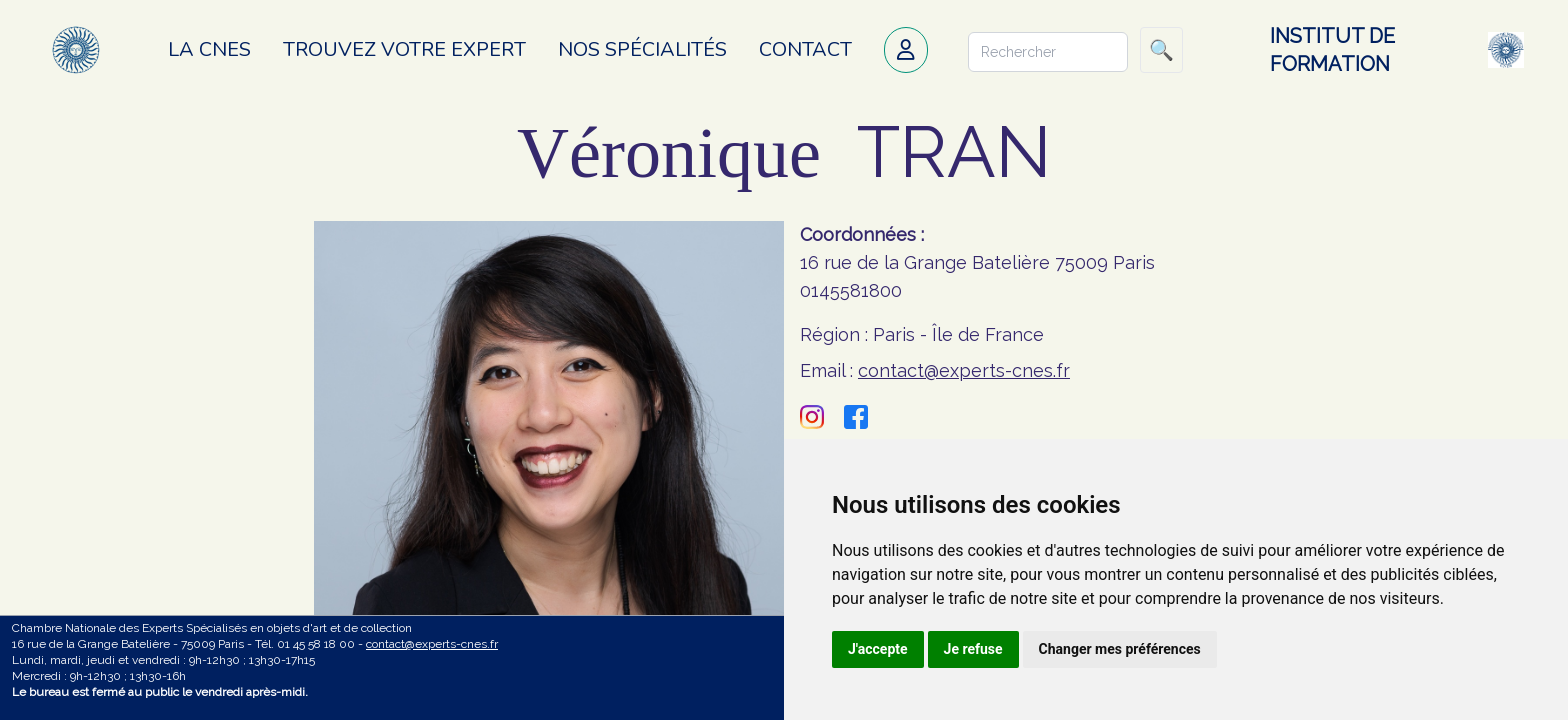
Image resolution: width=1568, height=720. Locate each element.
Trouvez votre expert (404, 49)
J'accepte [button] (878, 649)
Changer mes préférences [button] (1120, 649)
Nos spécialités (642, 49)
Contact (805, 49)
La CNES (209, 49)
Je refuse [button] (973, 649)
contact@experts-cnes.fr (964, 370)
